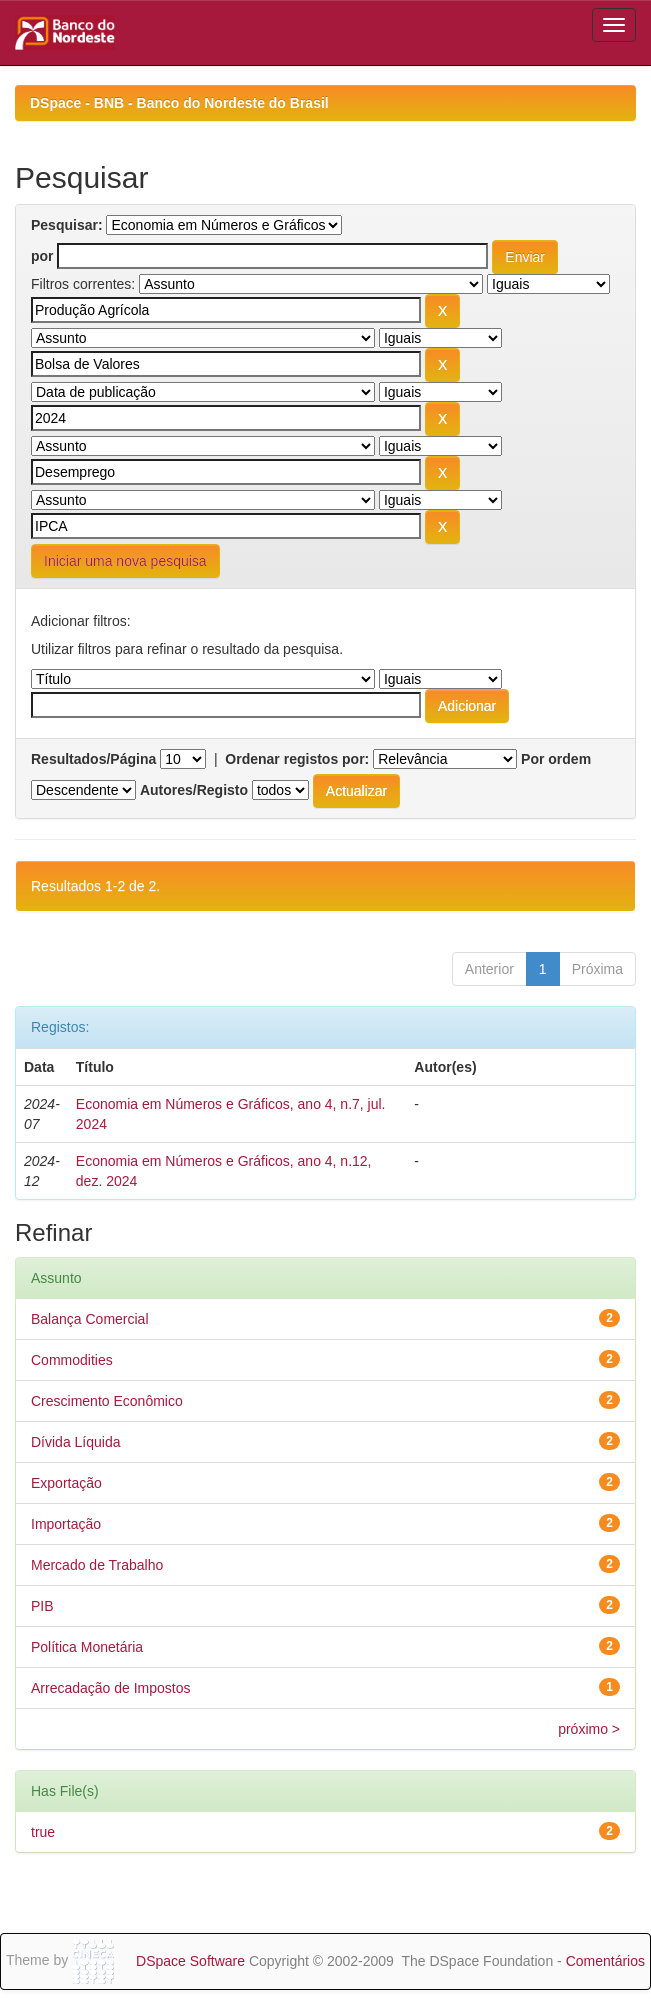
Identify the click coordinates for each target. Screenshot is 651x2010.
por (42, 256)
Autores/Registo (194, 790)
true (43, 1832)
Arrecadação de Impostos (111, 1688)
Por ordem (556, 759)
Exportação (66, 1483)
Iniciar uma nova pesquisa (125, 561)
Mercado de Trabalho (97, 1565)
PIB (42, 1606)
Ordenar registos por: (297, 759)
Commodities (72, 1360)
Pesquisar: (67, 225)
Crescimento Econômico (107, 1401)
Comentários (605, 1961)
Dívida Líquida (76, 1442)
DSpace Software (190, 1961)
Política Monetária (87, 1647)
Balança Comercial (90, 1319)
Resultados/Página (93, 759)
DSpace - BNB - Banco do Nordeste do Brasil (179, 103)
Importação (66, 1524)
